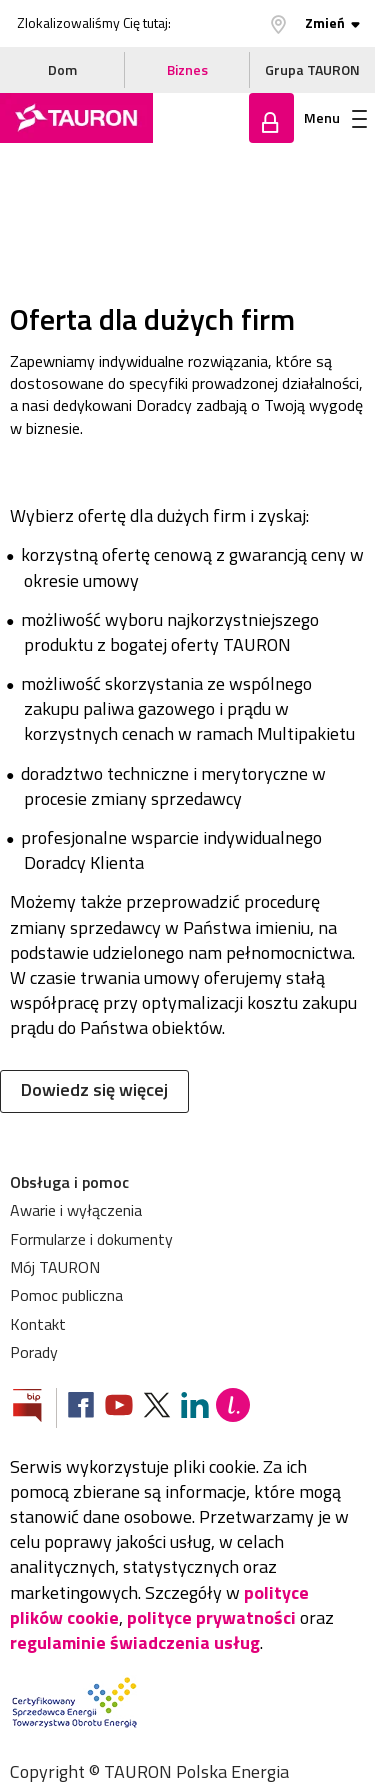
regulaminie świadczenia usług (135, 1642)
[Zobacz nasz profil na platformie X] (157, 1408)
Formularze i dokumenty (91, 1239)
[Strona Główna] (76, 118)
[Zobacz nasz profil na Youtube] (119, 1408)
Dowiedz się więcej (94, 1089)
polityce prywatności (211, 1617)
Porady (34, 1352)
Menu (335, 117)
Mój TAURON (55, 1267)
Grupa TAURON (312, 69)
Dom (62, 69)
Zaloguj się (271, 118)
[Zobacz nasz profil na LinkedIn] (195, 1408)
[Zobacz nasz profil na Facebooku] (81, 1408)
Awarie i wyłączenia (76, 1210)
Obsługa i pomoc (69, 1182)
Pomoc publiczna (66, 1295)
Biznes (187, 69)
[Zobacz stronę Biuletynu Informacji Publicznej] (35, 1408)
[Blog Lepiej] (233, 1408)
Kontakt (38, 1324)
